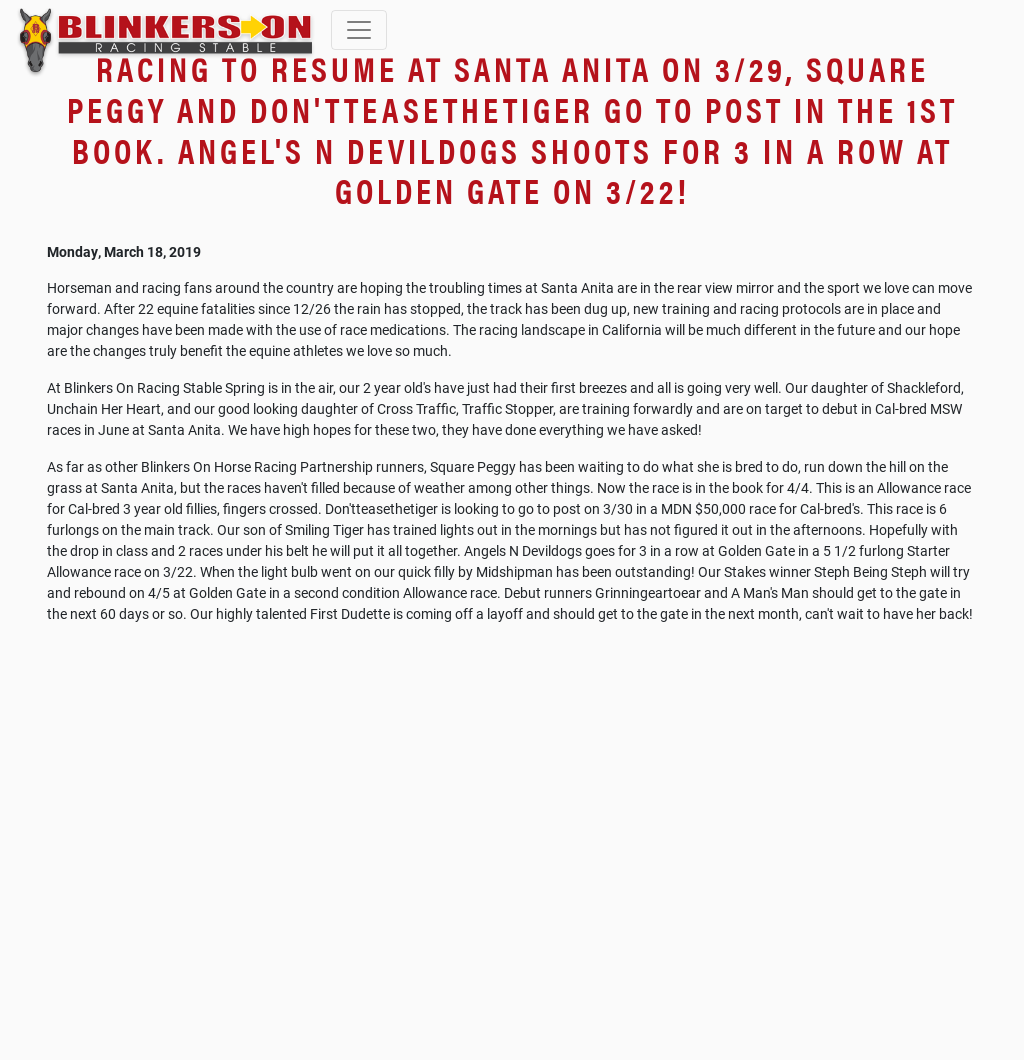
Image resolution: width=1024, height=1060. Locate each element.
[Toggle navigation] (359, 30)
